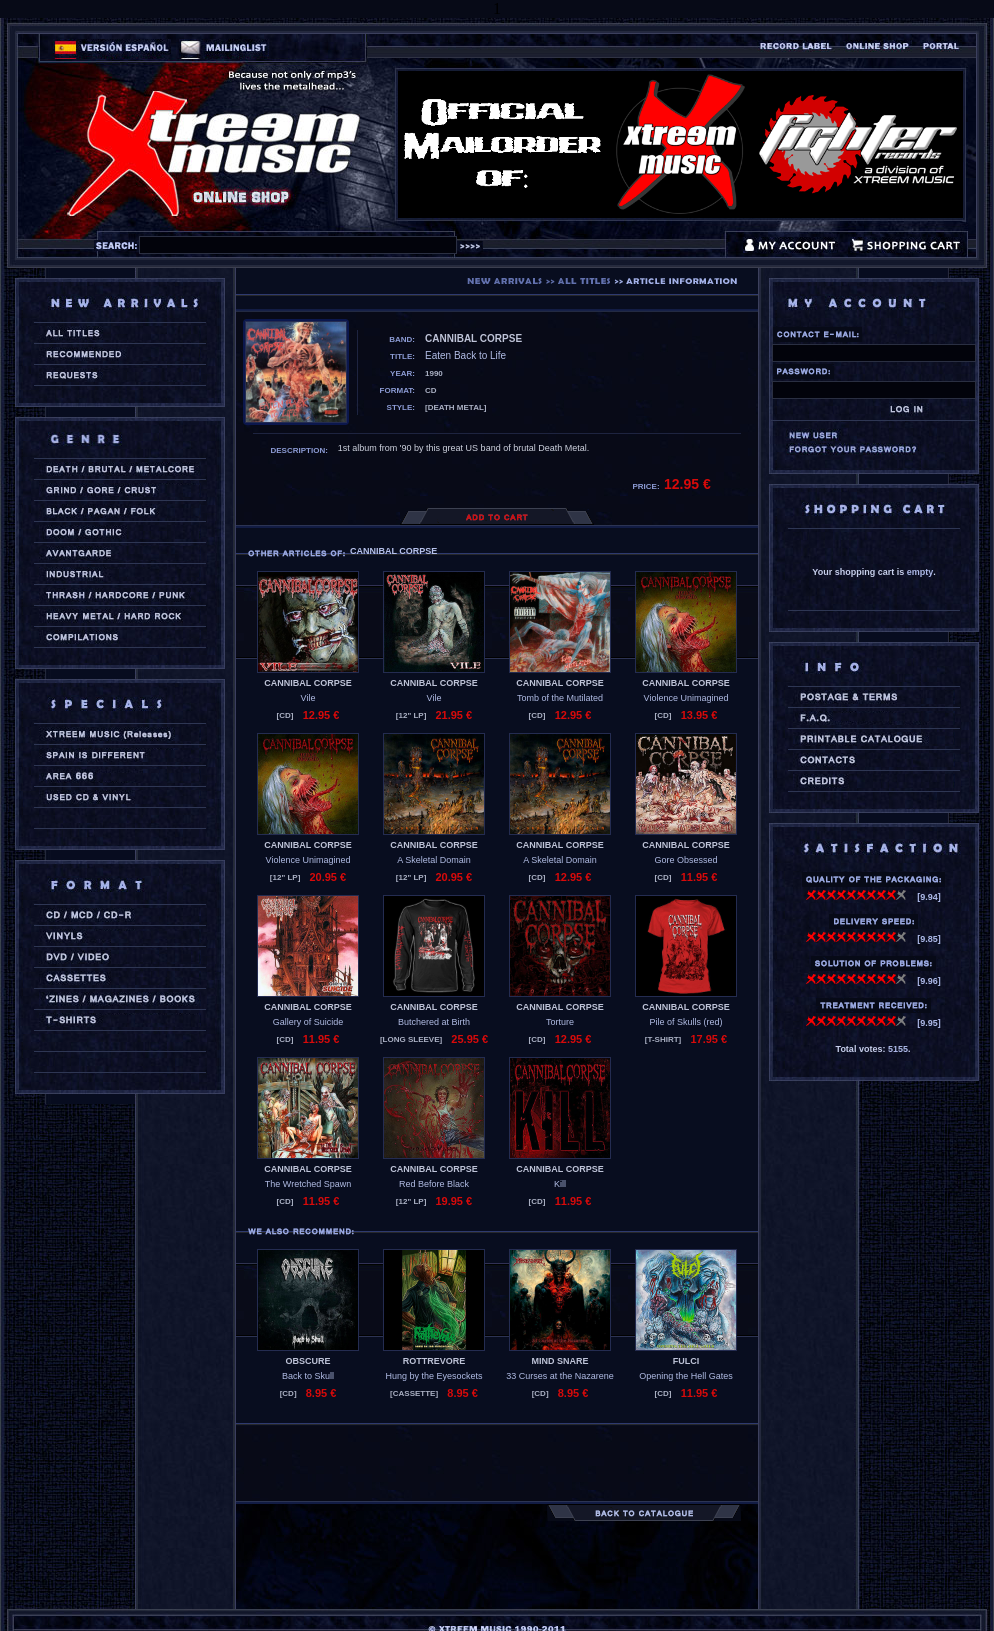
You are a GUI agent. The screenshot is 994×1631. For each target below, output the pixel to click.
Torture (560, 1022)
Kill (560, 1184)
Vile (308, 698)
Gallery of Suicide (308, 1022)
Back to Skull (308, 1376)
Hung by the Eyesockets (433, 1376)
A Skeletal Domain (434, 860)
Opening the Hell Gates (686, 1376)
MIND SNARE (559, 1361)
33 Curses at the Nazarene (560, 1376)
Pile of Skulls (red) (685, 1022)
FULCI (686, 1361)
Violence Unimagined (686, 698)
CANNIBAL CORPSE (307, 683)
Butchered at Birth (434, 1022)
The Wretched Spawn (308, 1184)
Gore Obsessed (685, 860)
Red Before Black (434, 1184)
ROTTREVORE (434, 1361)
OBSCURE (307, 1361)
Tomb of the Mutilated (560, 698)
